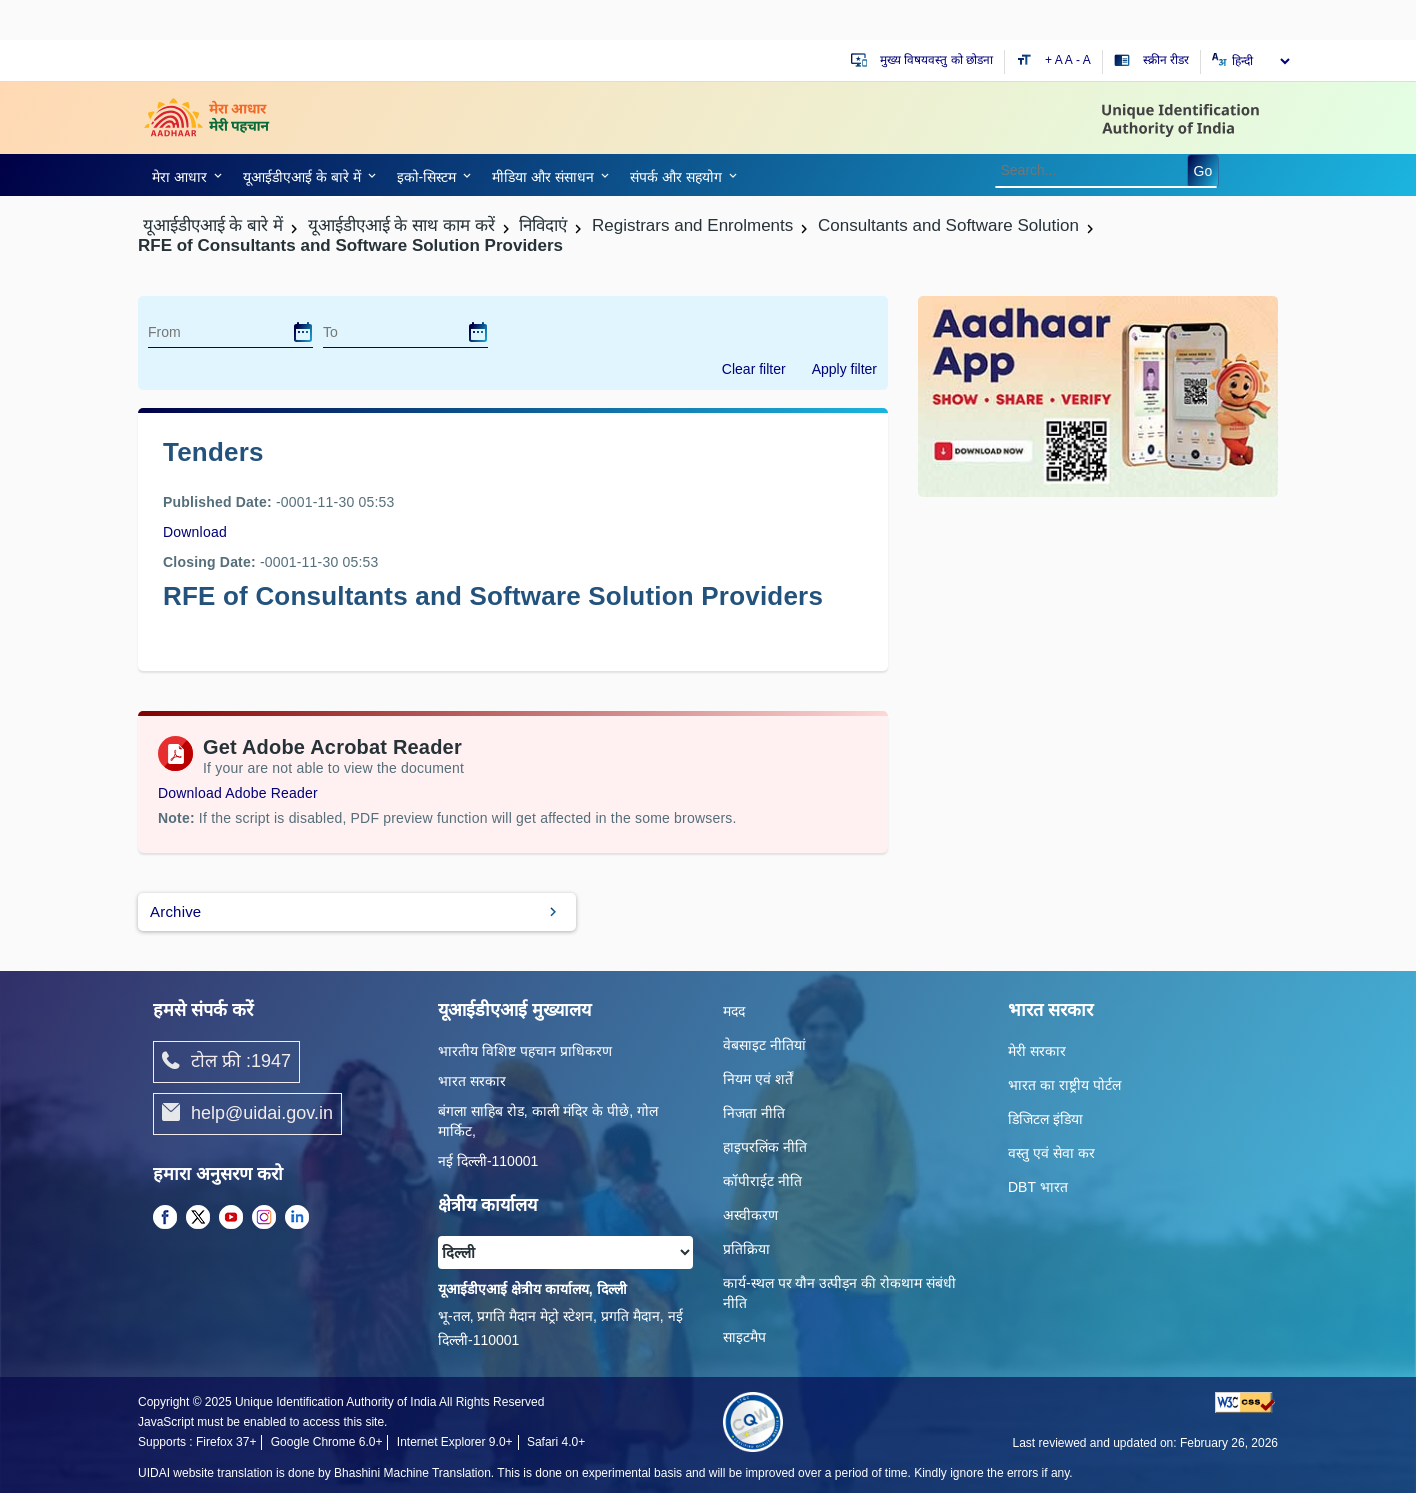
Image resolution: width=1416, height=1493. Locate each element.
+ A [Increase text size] (1055, 60)
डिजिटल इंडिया (1045, 1119)
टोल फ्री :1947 (226, 1062)
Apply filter (844, 369)
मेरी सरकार (1037, 1051)
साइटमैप (744, 1337)
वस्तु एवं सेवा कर (1051, 1153)
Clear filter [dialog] (754, 369)
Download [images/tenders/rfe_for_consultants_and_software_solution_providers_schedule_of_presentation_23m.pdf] (195, 532)
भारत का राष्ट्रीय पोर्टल (1064, 1085)
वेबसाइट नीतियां (764, 1045)
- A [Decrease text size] (1083, 60)
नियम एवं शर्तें (758, 1079)
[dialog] (303, 332)
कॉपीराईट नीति (762, 1181)
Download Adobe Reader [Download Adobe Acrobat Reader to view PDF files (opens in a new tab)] (238, 793)
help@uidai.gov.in (247, 1114)
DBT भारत (1038, 1187)
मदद (734, 1011)
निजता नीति (754, 1113)
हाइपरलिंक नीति (765, 1147)
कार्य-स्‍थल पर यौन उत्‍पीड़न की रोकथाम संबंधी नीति (839, 1293)
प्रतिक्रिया (746, 1249)
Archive (175, 911)
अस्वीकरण (750, 1215)
